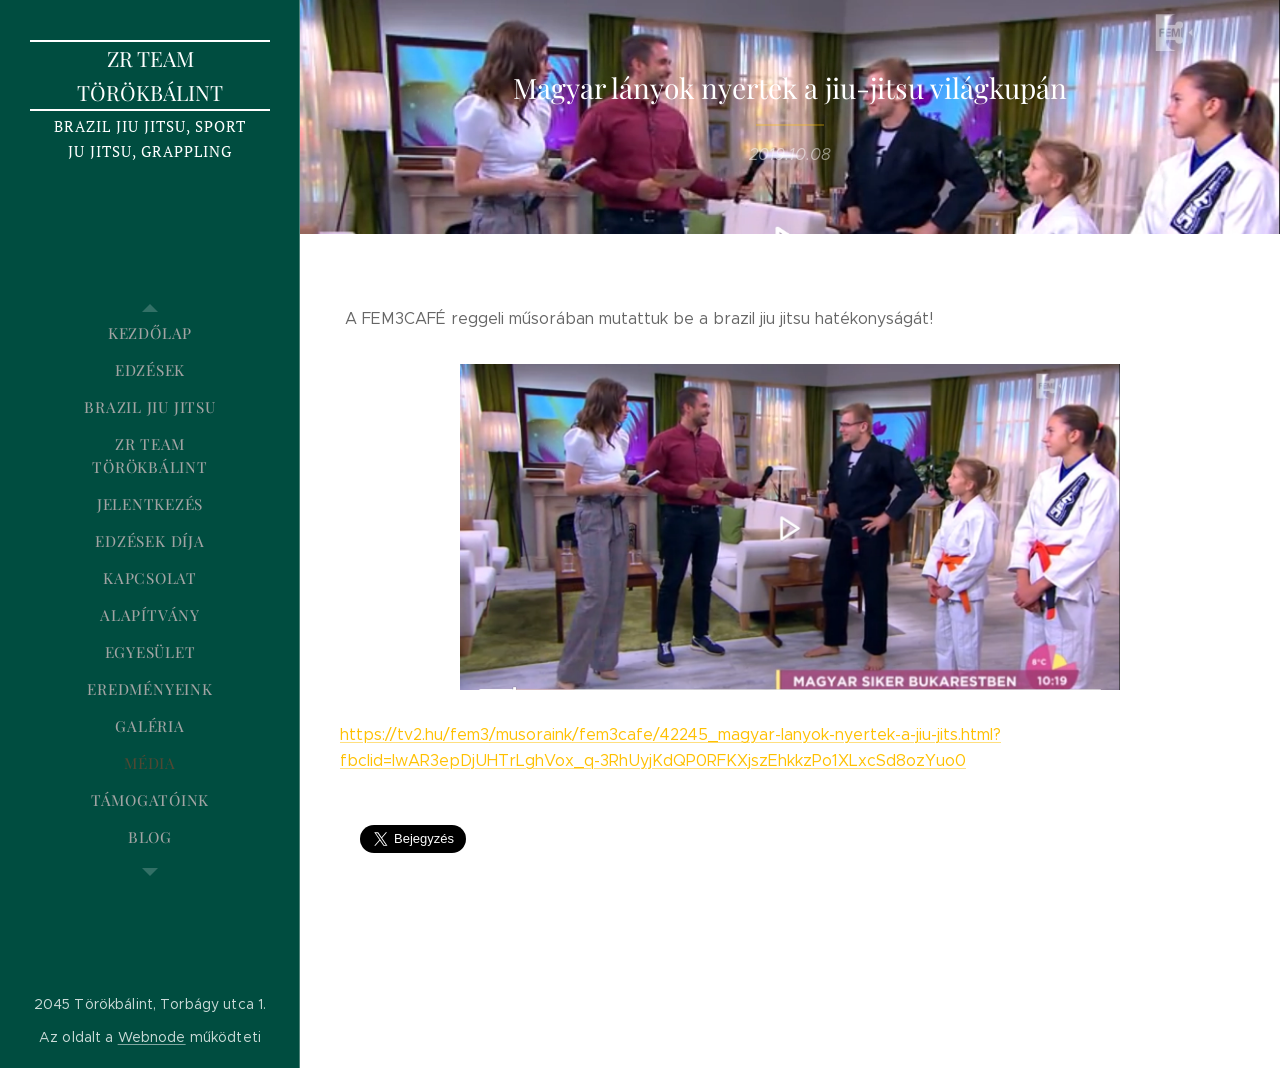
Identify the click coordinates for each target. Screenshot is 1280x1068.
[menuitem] (150, 333)
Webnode (152, 1037)
